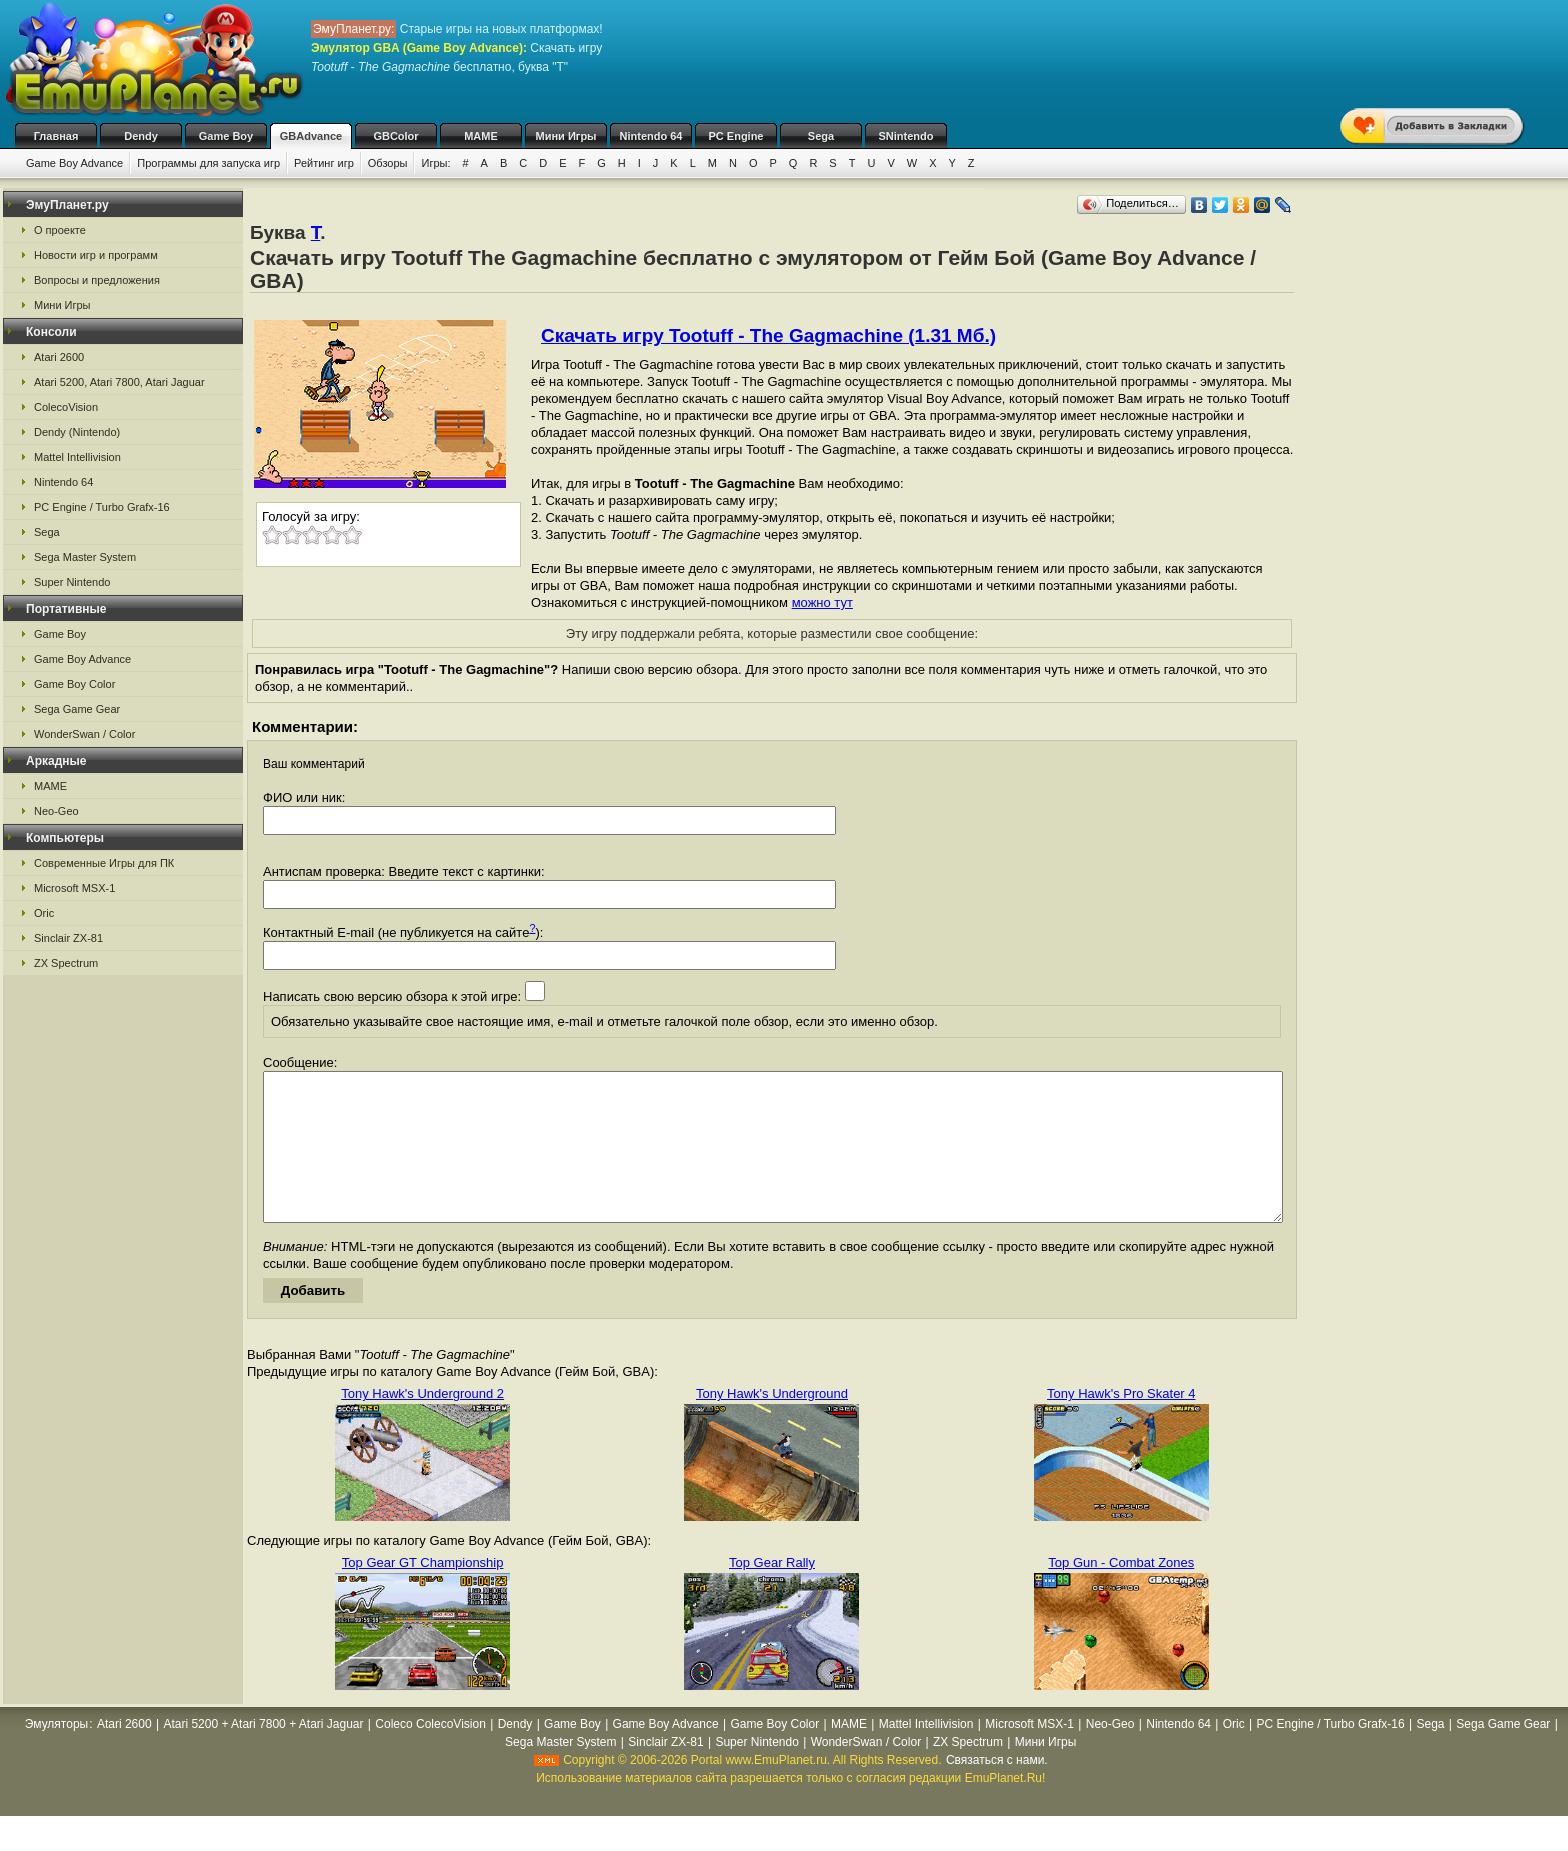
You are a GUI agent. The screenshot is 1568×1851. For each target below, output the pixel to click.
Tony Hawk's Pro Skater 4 (1121, 1423)
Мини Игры (566, 136)
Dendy (141, 136)
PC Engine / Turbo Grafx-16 (102, 507)
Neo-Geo (56, 811)
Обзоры (388, 163)
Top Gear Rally (772, 1592)
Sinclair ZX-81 (68, 938)
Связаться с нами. (997, 1790)
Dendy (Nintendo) (77, 432)
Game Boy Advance (74, 163)
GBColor (395, 136)
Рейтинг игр (324, 163)
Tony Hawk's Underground (772, 1423)
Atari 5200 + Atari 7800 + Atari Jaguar (263, 1754)
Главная (56, 136)
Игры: (435, 163)
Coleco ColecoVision (430, 1754)
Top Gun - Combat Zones (1121, 1592)
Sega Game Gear (77, 709)
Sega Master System (85, 557)
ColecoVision (66, 407)
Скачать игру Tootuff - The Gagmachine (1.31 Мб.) (768, 335)
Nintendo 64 (651, 136)
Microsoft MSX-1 (74, 888)
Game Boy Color (74, 684)
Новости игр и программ (96, 255)
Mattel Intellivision (77, 457)
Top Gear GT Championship (423, 1592)
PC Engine (735, 136)
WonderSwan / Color (84, 734)
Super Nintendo (72, 582)
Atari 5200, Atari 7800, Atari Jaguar (119, 382)
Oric (44, 913)
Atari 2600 (59, 357)
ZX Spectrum (66, 963)
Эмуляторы (56, 1754)
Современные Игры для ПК (104, 863)
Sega (821, 136)
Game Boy (226, 136)
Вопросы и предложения (97, 280)
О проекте (60, 230)
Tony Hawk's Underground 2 (422, 1423)
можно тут (822, 602)
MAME (481, 136)
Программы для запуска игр (208, 163)
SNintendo (906, 136)
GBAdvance (311, 136)
